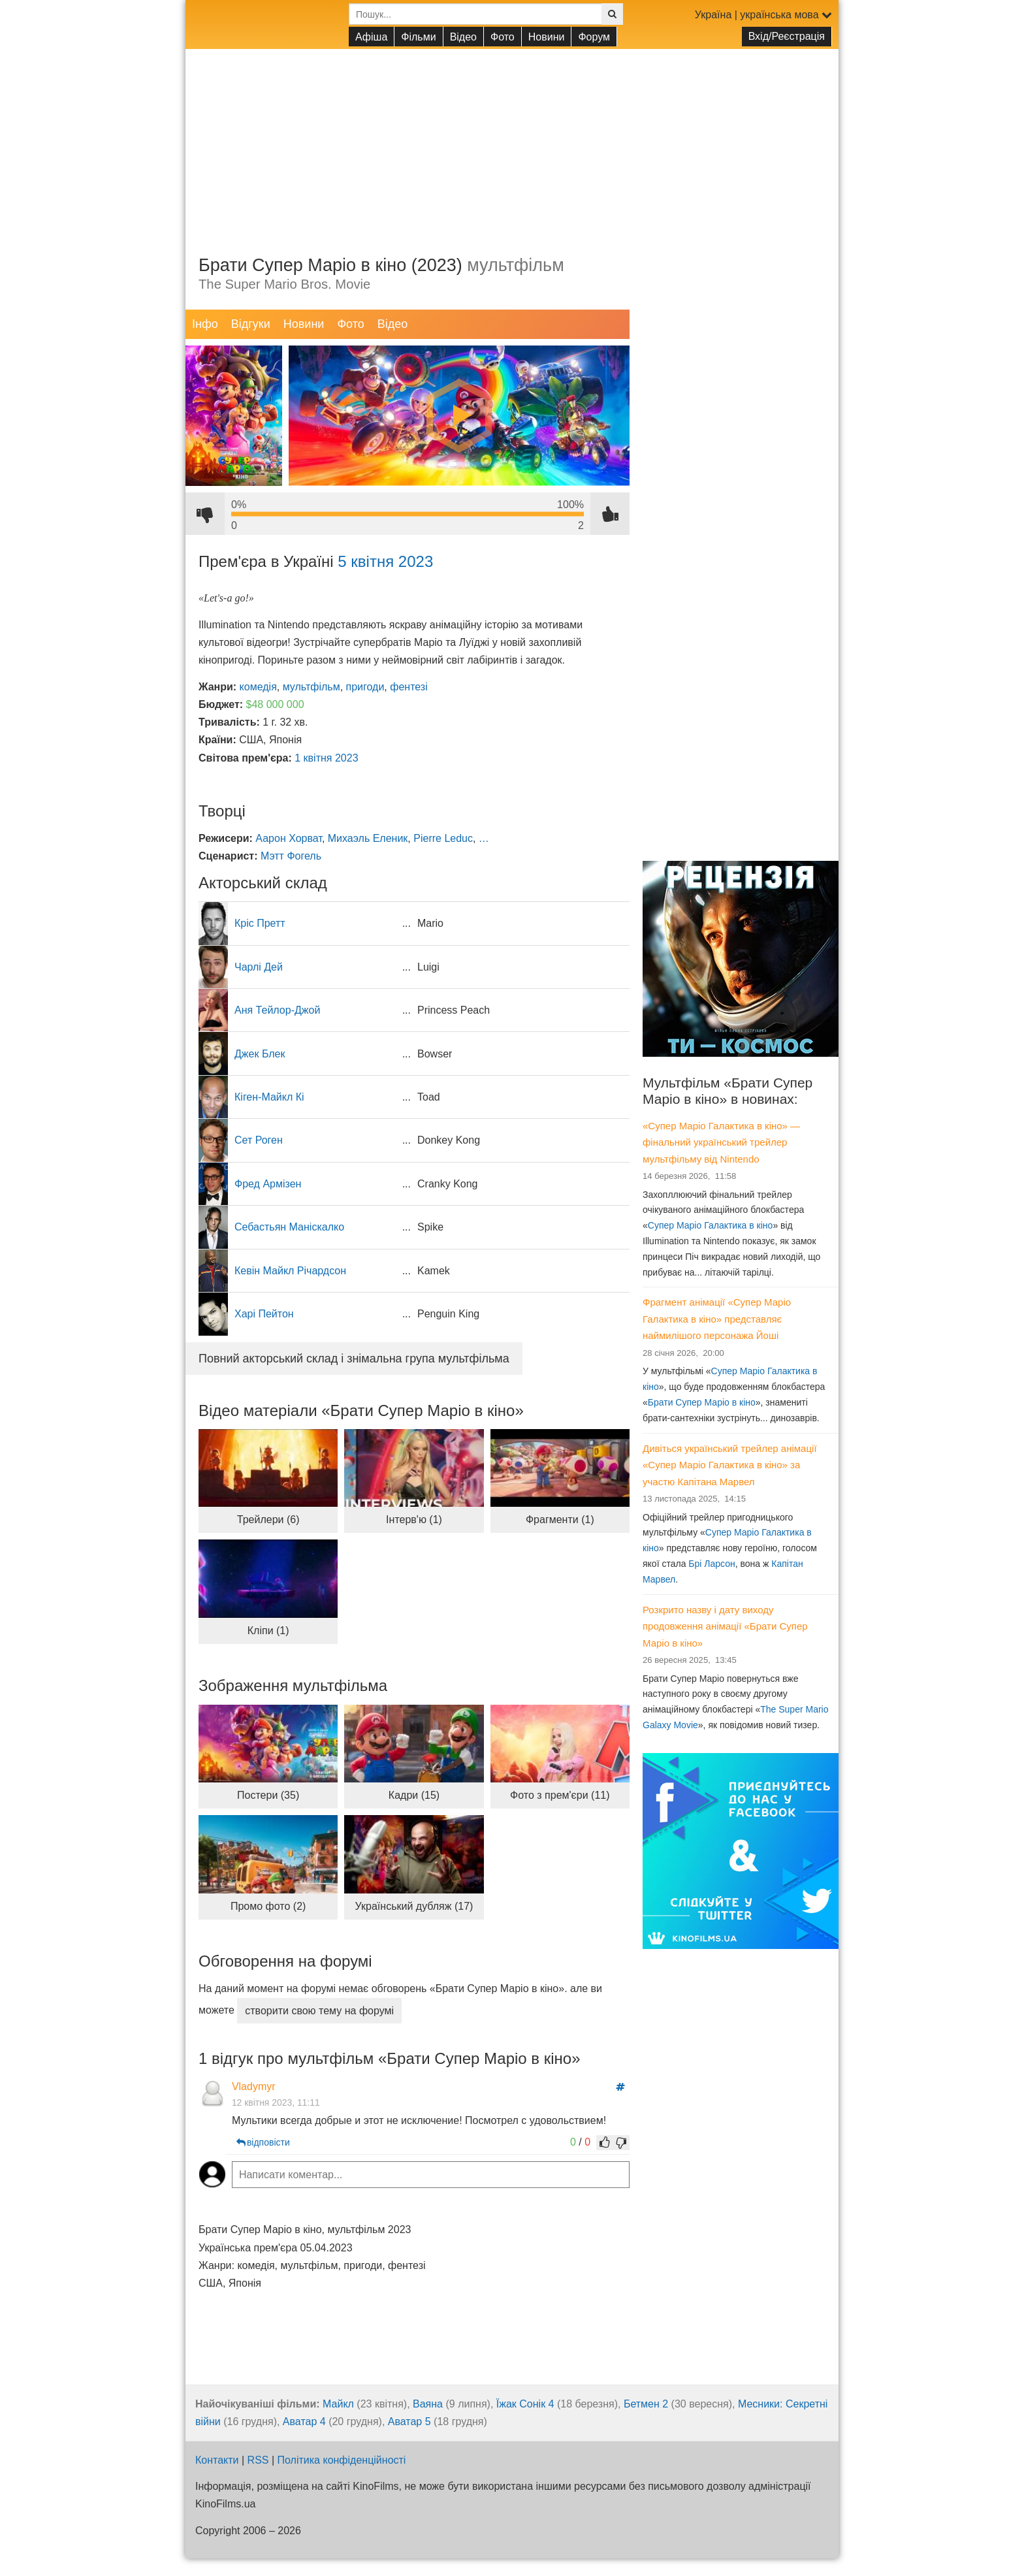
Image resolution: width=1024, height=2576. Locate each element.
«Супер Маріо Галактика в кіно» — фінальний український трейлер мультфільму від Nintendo (721, 1142)
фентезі (408, 686)
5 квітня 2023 (385, 561)
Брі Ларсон (711, 1563)
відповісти (261, 2142)
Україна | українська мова (763, 14)
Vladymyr (253, 2086)
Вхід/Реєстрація (786, 36)
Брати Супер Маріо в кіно (702, 1402)
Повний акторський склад (354, 1358)
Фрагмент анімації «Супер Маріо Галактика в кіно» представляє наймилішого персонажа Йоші (717, 1318)
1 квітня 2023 (326, 758)
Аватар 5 (409, 2421)
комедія (258, 686)
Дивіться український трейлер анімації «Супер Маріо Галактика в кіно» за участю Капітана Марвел (730, 1465)
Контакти (217, 2460)
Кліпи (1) (268, 1630)
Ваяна (428, 2403)
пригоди (365, 686)
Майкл (338, 2403)
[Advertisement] (512, 140)
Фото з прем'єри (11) (559, 1795)
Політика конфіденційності (342, 2460)
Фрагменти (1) (560, 1519)
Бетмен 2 (646, 2403)
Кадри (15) (414, 1795)
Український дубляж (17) (414, 1906)
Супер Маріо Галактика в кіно (710, 1225)
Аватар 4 (304, 2421)
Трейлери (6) (268, 1519)
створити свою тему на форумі (319, 2010)
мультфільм (311, 686)
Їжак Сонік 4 (525, 2403)
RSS (258, 2460)
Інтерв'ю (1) (414, 1519)
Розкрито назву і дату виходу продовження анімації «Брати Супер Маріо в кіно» (725, 1626)
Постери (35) (268, 1795)
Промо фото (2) (268, 1906)
